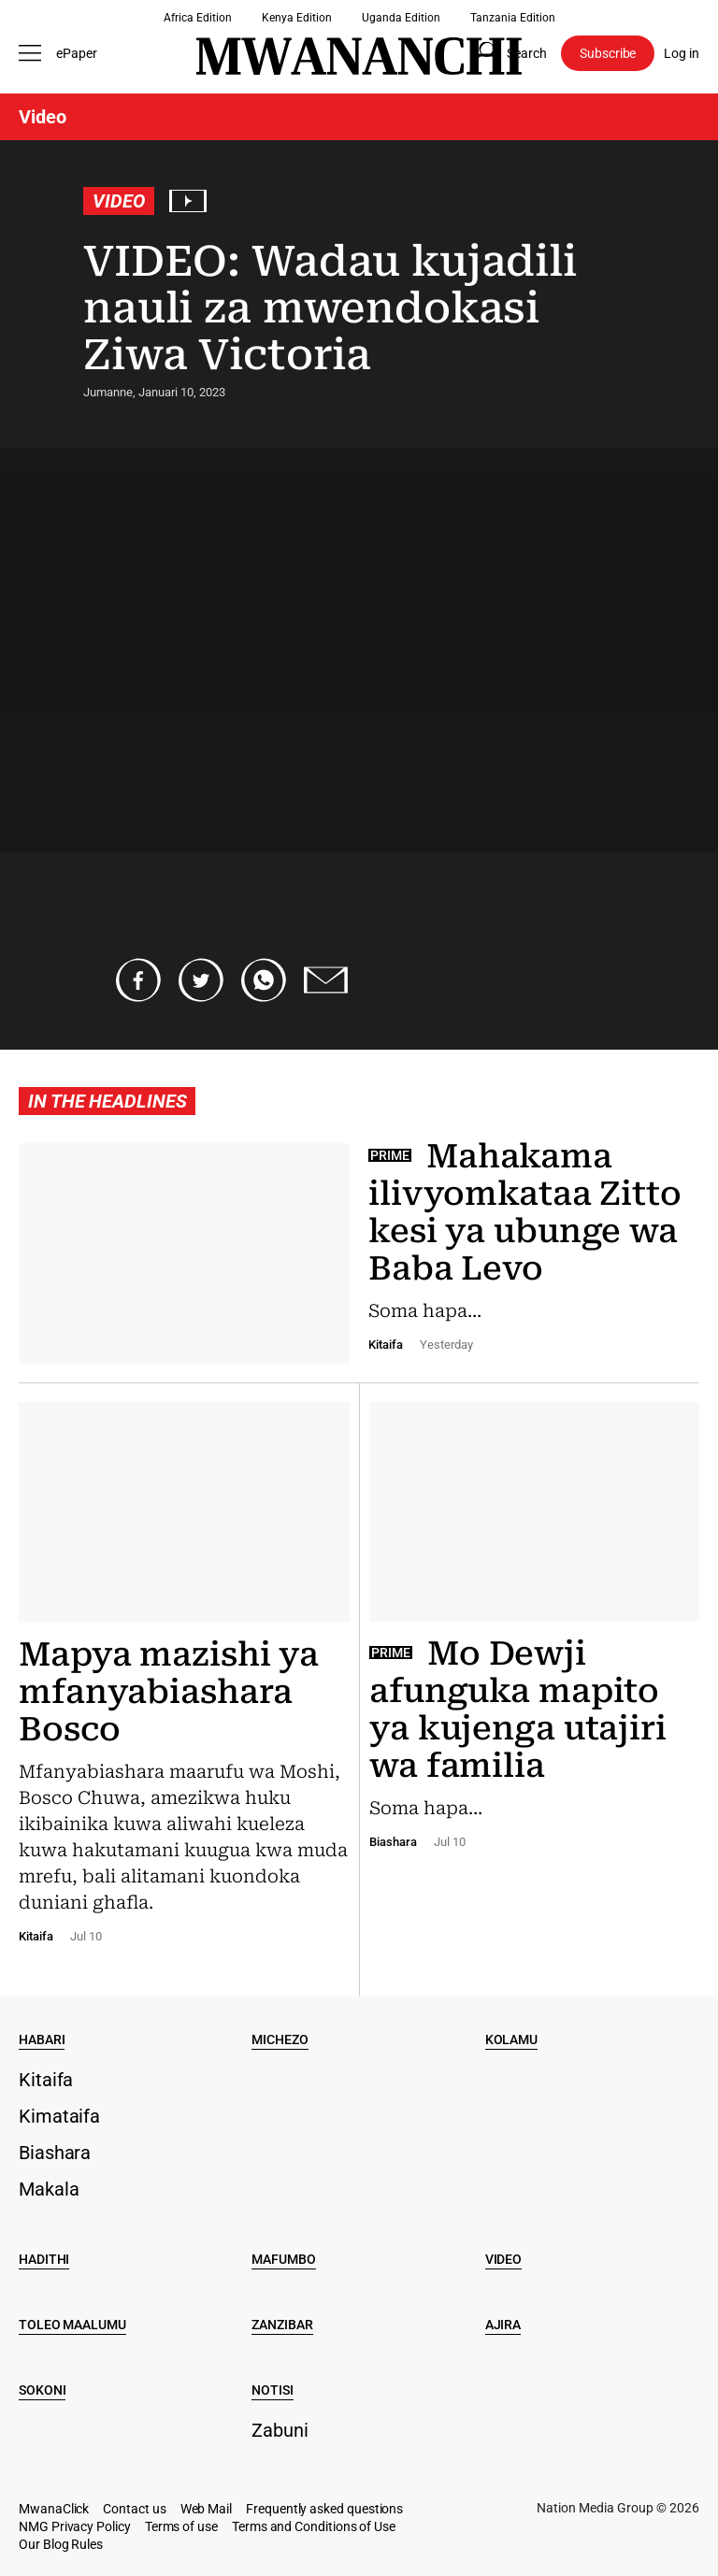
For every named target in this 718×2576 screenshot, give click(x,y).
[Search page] (507, 53)
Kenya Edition (297, 17)
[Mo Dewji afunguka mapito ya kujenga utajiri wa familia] (529, 1624)
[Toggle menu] (32, 53)
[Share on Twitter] (201, 980)
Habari (42, 2039)
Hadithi (44, 2259)
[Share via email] (326, 980)
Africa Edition (198, 17)
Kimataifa (59, 2116)
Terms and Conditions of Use (313, 2526)
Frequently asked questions (324, 2508)
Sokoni (42, 2390)
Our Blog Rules (61, 2544)
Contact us (134, 2508)
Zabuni (279, 2430)
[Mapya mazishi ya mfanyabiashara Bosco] (189, 1671)
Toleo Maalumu (72, 2324)
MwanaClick (54, 2508)
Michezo (279, 2039)
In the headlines (107, 1101)
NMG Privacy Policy (75, 2526)
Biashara (55, 2152)
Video (119, 201)
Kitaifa (46, 2079)
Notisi (272, 2390)
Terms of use (181, 2526)
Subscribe (608, 53)
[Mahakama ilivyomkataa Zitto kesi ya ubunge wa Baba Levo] (359, 1263)
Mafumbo (283, 2259)
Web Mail (206, 2508)
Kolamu (511, 2039)
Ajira (503, 2324)
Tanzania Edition (512, 17)
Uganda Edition (401, 17)
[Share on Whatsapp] (263, 980)
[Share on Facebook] (138, 980)
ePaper (76, 53)
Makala (49, 2189)
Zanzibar (281, 2324)
